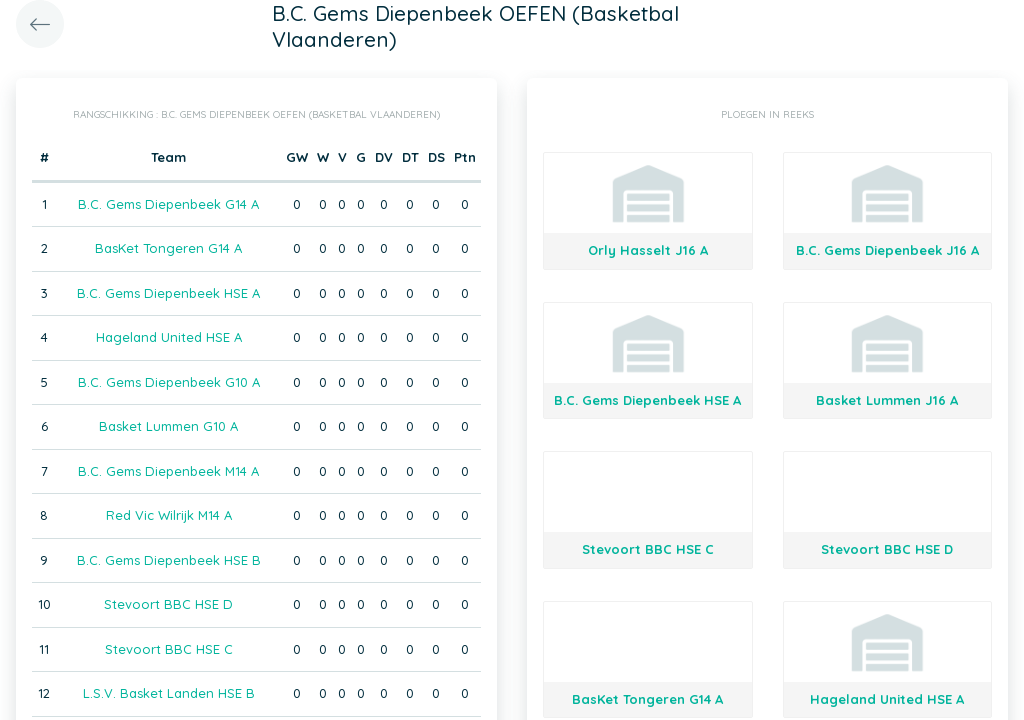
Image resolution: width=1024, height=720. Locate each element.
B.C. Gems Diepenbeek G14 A (168, 204)
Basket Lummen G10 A (168, 426)
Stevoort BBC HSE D (168, 604)
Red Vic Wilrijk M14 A (169, 515)
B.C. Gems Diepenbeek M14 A (168, 471)
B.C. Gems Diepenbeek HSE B (169, 560)
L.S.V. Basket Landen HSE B (169, 693)
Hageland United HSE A (169, 337)
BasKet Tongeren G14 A (168, 248)
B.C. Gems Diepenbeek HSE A (168, 293)
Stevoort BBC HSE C (169, 649)
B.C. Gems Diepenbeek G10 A (169, 382)
